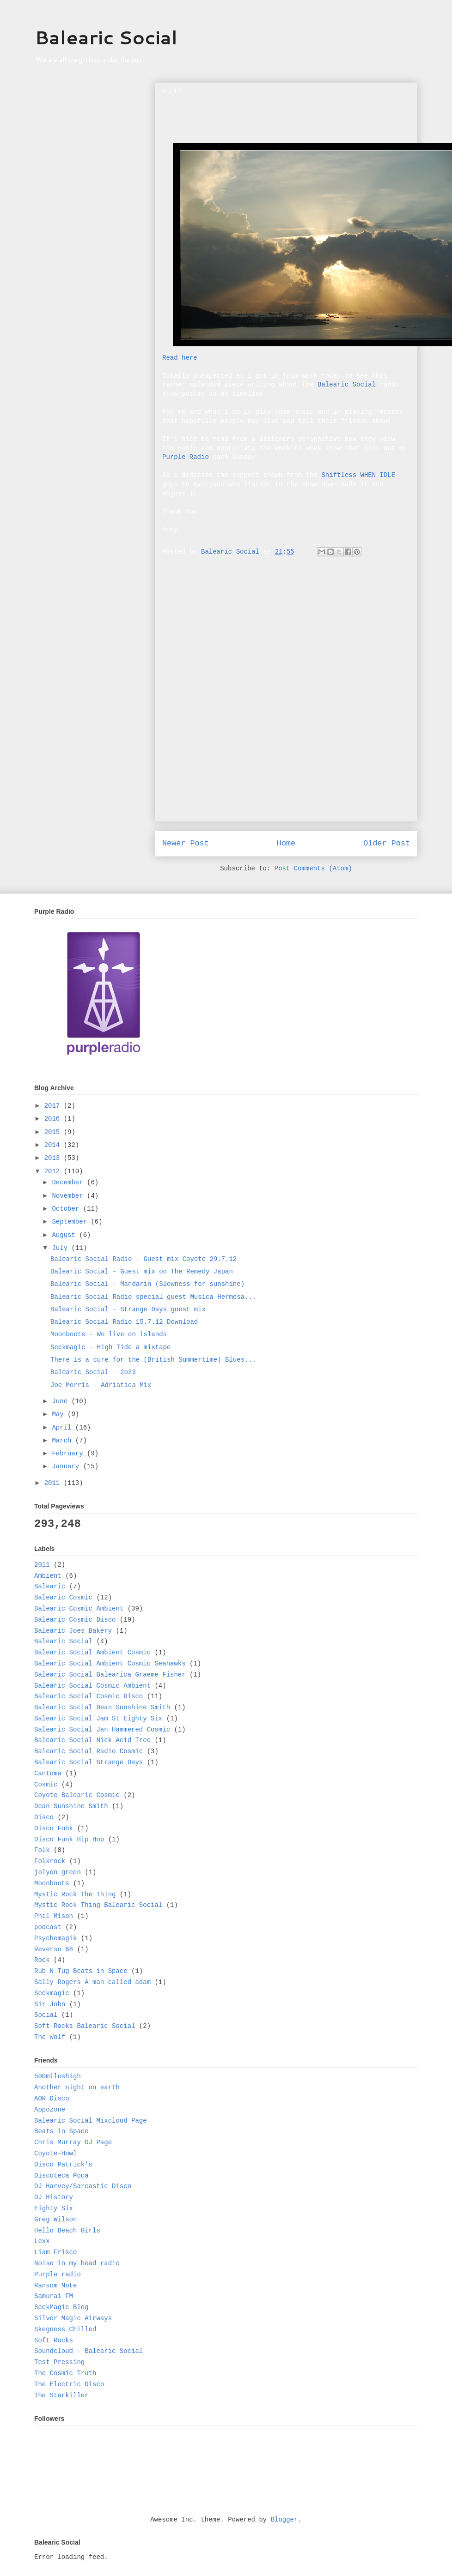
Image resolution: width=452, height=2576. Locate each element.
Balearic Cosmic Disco (75, 1619)
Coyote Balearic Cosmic (77, 1795)
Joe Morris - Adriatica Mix (100, 1385)
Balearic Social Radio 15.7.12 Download (124, 1322)
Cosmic (45, 1784)
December (69, 1182)
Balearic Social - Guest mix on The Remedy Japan (141, 1271)
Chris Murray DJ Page (73, 2142)
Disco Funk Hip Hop (69, 1839)
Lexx (42, 2241)
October (67, 1209)
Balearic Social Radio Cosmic (88, 1751)
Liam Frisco (55, 2252)
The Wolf (49, 2037)
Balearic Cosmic (63, 1597)
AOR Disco (51, 2098)
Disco (44, 1817)
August (65, 1235)
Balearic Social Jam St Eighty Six (98, 1718)
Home (286, 843)
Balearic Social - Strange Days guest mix (128, 1309)
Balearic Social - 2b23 (93, 1372)
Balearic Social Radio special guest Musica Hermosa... (153, 1297)
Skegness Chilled (65, 2329)
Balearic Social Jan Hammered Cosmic (102, 1729)
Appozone (49, 2109)
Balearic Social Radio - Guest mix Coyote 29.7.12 (143, 1259)
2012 (54, 1171)
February (69, 1453)
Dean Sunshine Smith (71, 1806)
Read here (179, 358)
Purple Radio (185, 457)
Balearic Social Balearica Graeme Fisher (110, 1674)
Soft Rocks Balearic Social (84, 2026)
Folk (42, 1850)
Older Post (386, 843)
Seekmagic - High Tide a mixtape (110, 1347)
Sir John (49, 2004)
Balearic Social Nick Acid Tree (92, 1740)
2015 (54, 1132)
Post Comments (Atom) (313, 868)
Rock (42, 1960)
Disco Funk (53, 1828)
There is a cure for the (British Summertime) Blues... (153, 1359)
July (61, 1248)
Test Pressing (59, 2362)
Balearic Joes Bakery (73, 1631)
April (63, 1427)
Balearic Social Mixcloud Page (90, 2120)
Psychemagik (55, 1938)
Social (45, 2015)
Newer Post (185, 843)
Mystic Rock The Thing (75, 1894)
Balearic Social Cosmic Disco (88, 1696)
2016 (54, 1118)
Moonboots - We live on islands (108, 1334)
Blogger (284, 2519)
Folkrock (49, 1861)
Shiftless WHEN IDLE (358, 475)
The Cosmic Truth (65, 2373)
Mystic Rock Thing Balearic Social (98, 1905)
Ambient (47, 1576)
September (71, 1221)
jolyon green (57, 1872)
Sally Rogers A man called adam (92, 1982)
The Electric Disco (69, 2384)
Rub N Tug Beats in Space (81, 1971)
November (69, 1196)
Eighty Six (53, 2208)
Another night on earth (77, 2087)
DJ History (53, 2197)
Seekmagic (51, 1993)
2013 (54, 1158)
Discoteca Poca (61, 2175)
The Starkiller (61, 2395)
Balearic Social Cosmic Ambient (92, 1685)
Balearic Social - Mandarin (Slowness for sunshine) (147, 1284)
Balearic (49, 1586)
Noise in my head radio (77, 2263)
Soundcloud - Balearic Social (88, 2351)
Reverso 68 (53, 1949)
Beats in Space (61, 2131)
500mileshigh (57, 2076)
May (59, 1414)
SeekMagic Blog (61, 2307)
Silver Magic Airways (73, 2318)
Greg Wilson (55, 2219)
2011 (54, 1483)
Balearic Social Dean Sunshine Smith (102, 1707)
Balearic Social (106, 37)
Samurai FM (53, 2296)
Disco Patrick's (63, 2164)
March (63, 1440)
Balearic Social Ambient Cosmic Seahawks (110, 1663)
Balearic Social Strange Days (88, 1762)
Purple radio (57, 2274)
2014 (54, 1145)
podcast (47, 1927)
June (61, 1401)
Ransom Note (55, 2285)
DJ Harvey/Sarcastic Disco (82, 2186)
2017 (54, 1106)
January (67, 1466)
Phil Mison (53, 1916)
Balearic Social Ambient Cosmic (92, 1652)
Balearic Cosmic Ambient (78, 1608)
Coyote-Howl (55, 2153)
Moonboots (51, 1883)
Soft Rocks (53, 2340)
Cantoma (47, 1773)
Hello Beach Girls (67, 2230)
